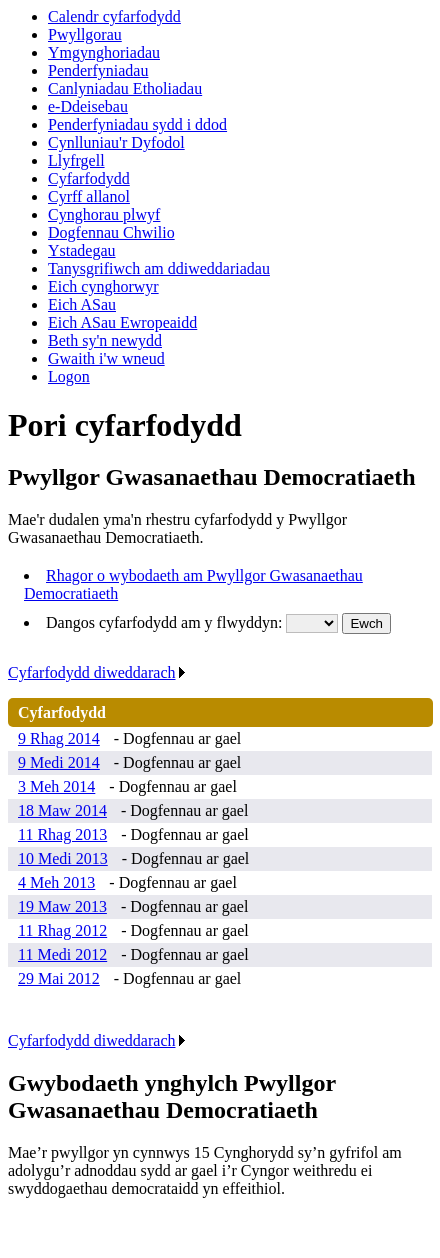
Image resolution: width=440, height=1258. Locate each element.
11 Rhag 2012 (62, 930)
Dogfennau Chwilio (111, 232)
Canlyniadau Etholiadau (125, 88)
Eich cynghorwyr (103, 286)
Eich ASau (82, 304)
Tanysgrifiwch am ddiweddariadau (159, 268)
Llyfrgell (76, 160)
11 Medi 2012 (62, 954)
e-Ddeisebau (88, 106)
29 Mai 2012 (59, 978)
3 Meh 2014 (56, 786)
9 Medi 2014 (59, 762)
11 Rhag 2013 (62, 834)
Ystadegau (82, 250)
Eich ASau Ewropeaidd (122, 322)
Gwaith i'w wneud (106, 358)
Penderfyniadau (98, 70)
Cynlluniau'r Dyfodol (116, 142)
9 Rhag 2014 (59, 738)
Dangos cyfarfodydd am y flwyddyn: (166, 622)
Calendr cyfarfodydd (114, 16)
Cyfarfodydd (89, 178)
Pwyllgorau (85, 34)
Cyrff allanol (89, 196)
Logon (69, 376)
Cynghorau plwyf (104, 214)
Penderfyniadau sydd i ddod (137, 124)
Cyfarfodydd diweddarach (97, 672)
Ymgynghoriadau (104, 52)
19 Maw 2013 (62, 906)
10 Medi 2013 (63, 858)
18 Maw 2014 (62, 810)
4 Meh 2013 (56, 882)
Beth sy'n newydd (105, 340)
